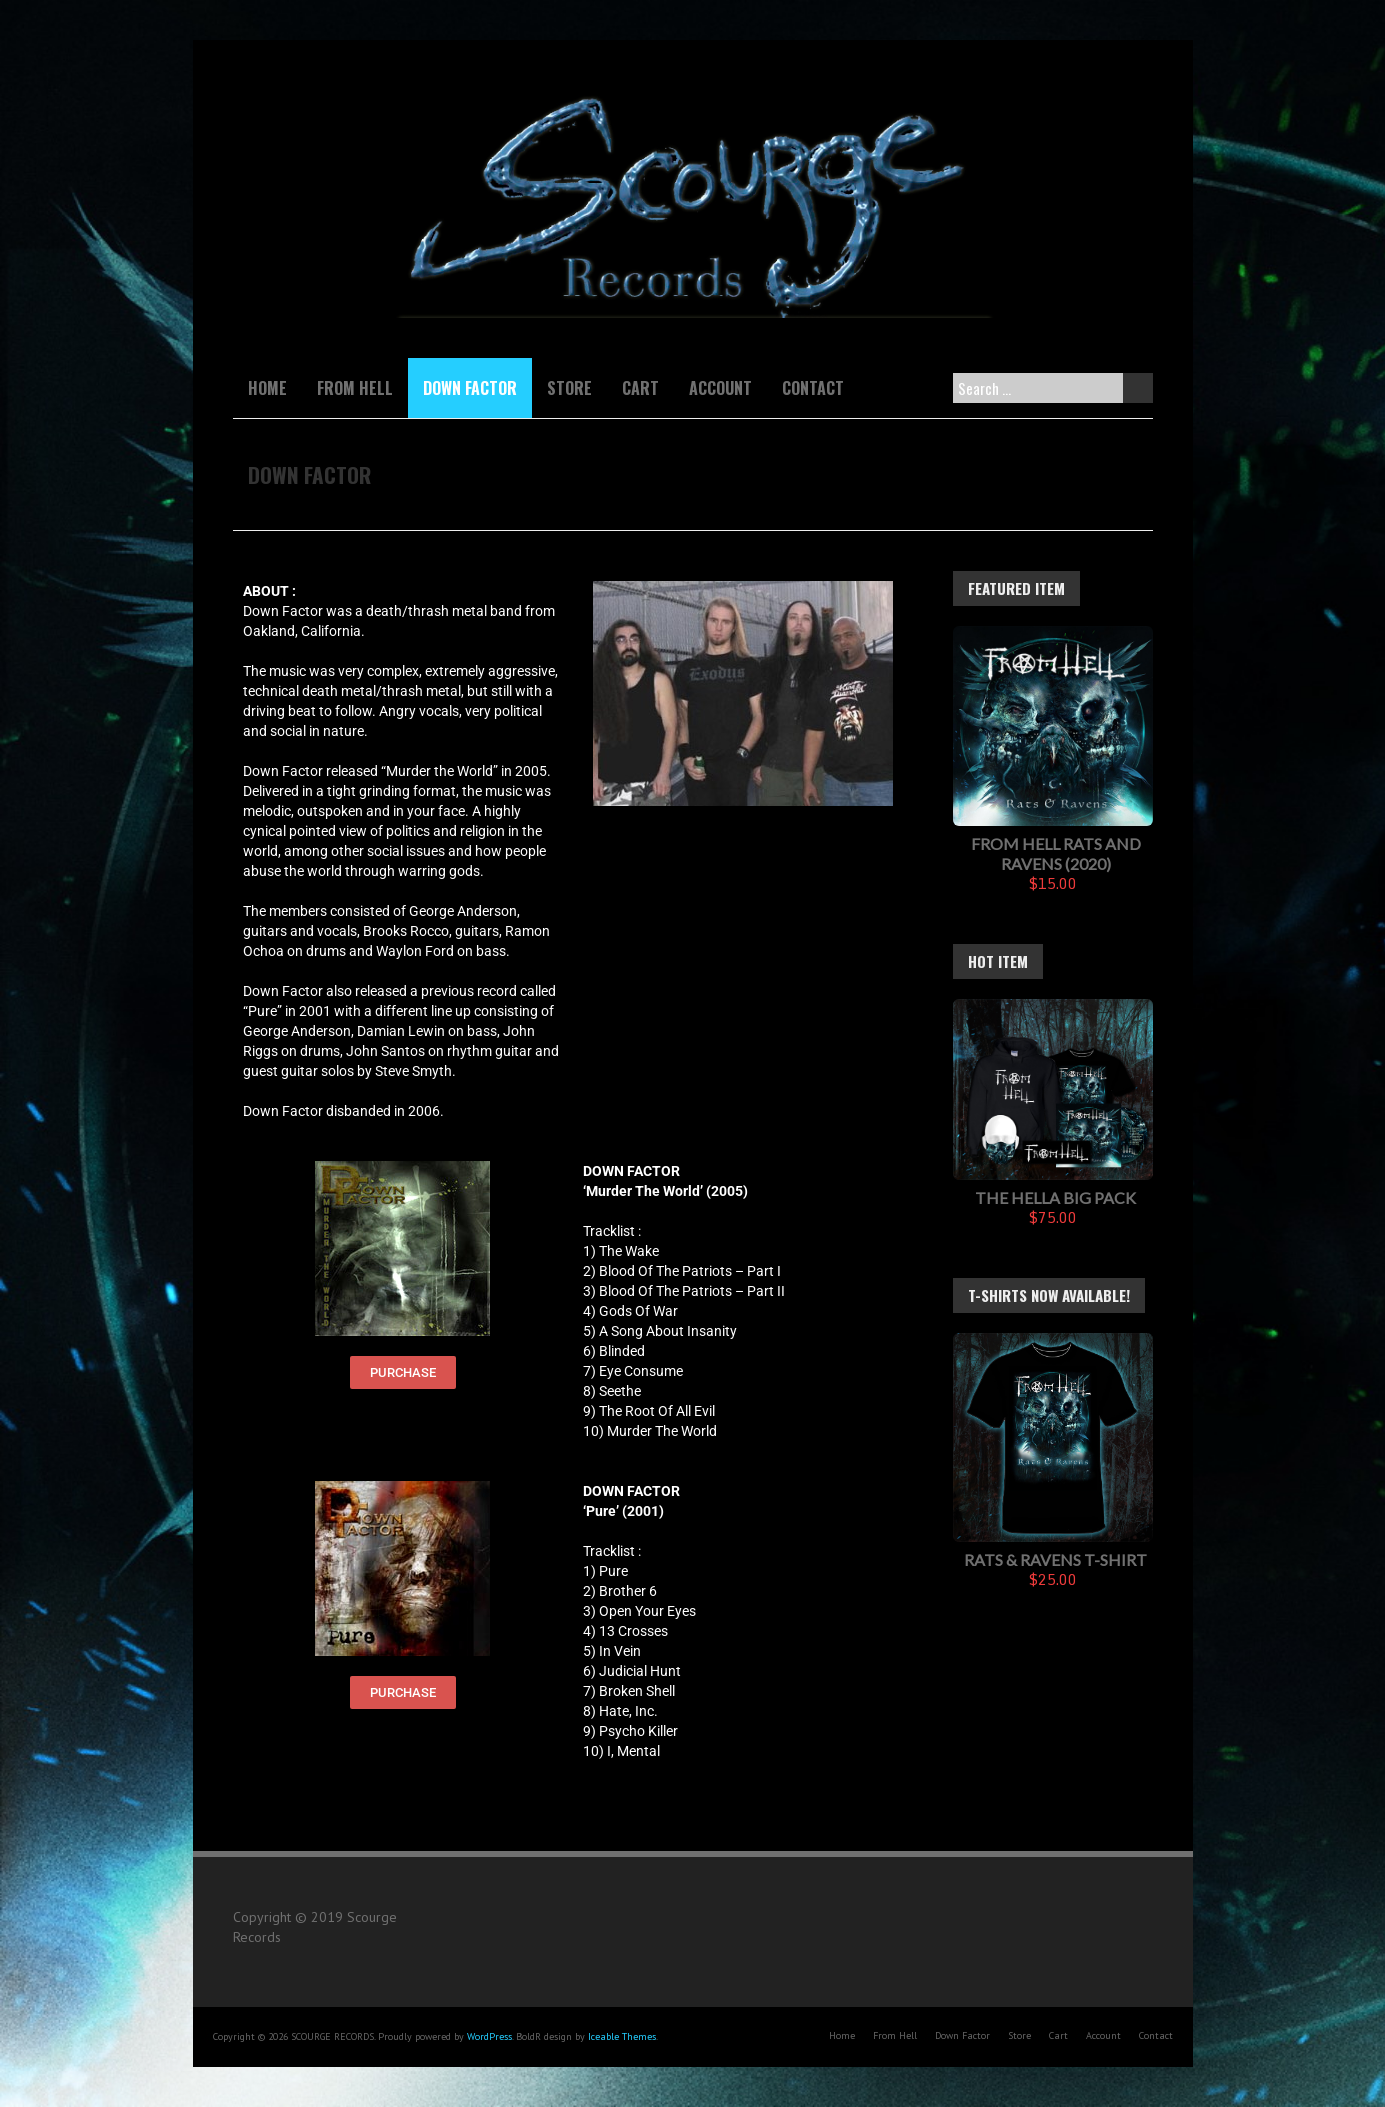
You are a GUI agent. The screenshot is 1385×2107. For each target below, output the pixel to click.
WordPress (489, 2036)
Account (720, 388)
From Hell (355, 388)
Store (569, 388)
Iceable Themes (622, 2036)
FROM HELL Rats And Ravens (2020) (1056, 853)
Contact (813, 388)
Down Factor (470, 388)
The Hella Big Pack (1055, 1197)
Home (267, 388)
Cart (640, 388)
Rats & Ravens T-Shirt (1055, 1559)
